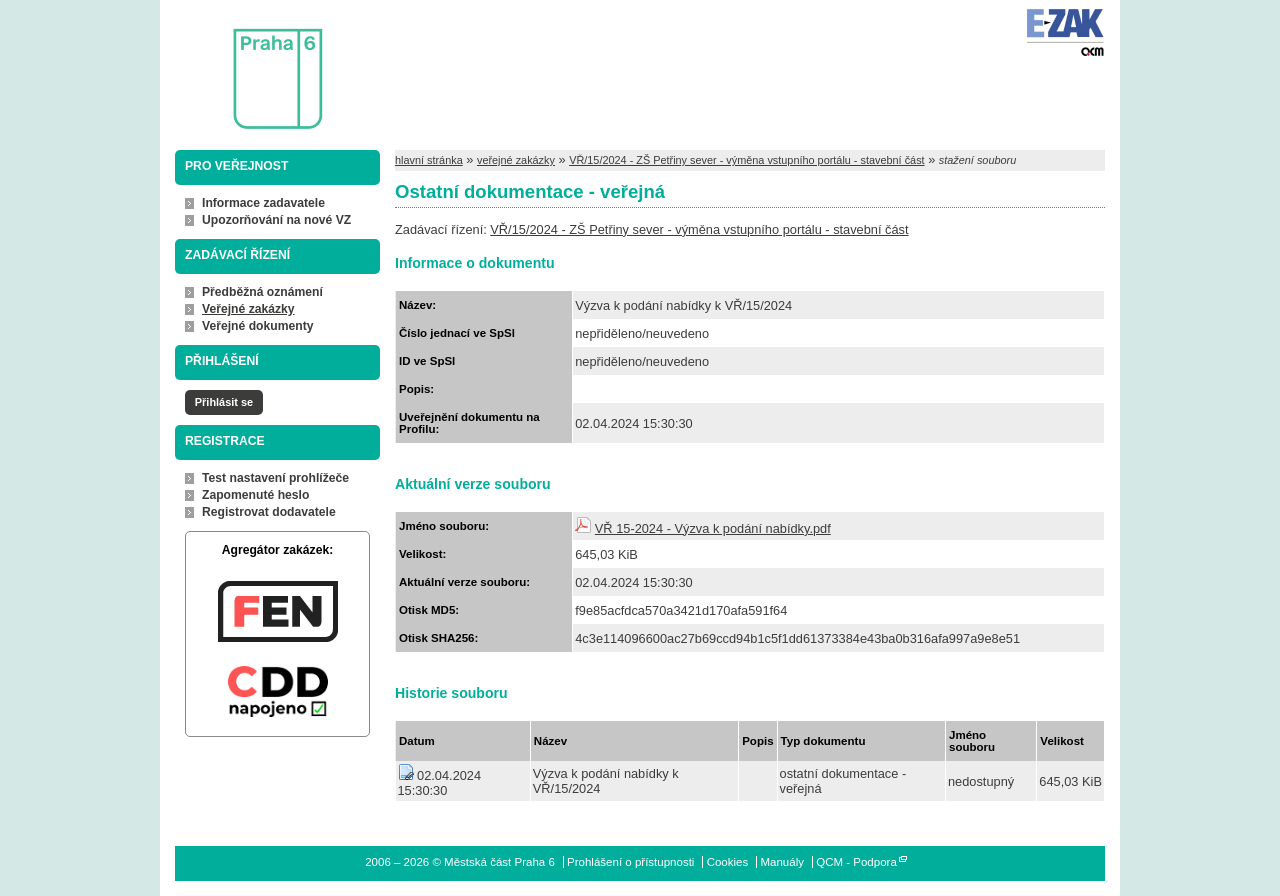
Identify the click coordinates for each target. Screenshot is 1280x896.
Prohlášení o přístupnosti (630, 862)
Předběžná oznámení (262, 292)
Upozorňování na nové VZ (276, 220)
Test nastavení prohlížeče (275, 478)
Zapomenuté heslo (255, 495)
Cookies (728, 862)
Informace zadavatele (263, 203)
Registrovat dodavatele (269, 512)
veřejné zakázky (516, 160)
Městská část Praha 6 (248, 65)
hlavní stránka (429, 160)
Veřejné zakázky (248, 309)
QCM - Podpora (856, 862)
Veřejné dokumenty (257, 326)
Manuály (782, 862)
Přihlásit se (224, 402)
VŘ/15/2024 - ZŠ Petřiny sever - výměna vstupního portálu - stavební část (746, 160)
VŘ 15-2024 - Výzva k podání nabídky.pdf (713, 528)
